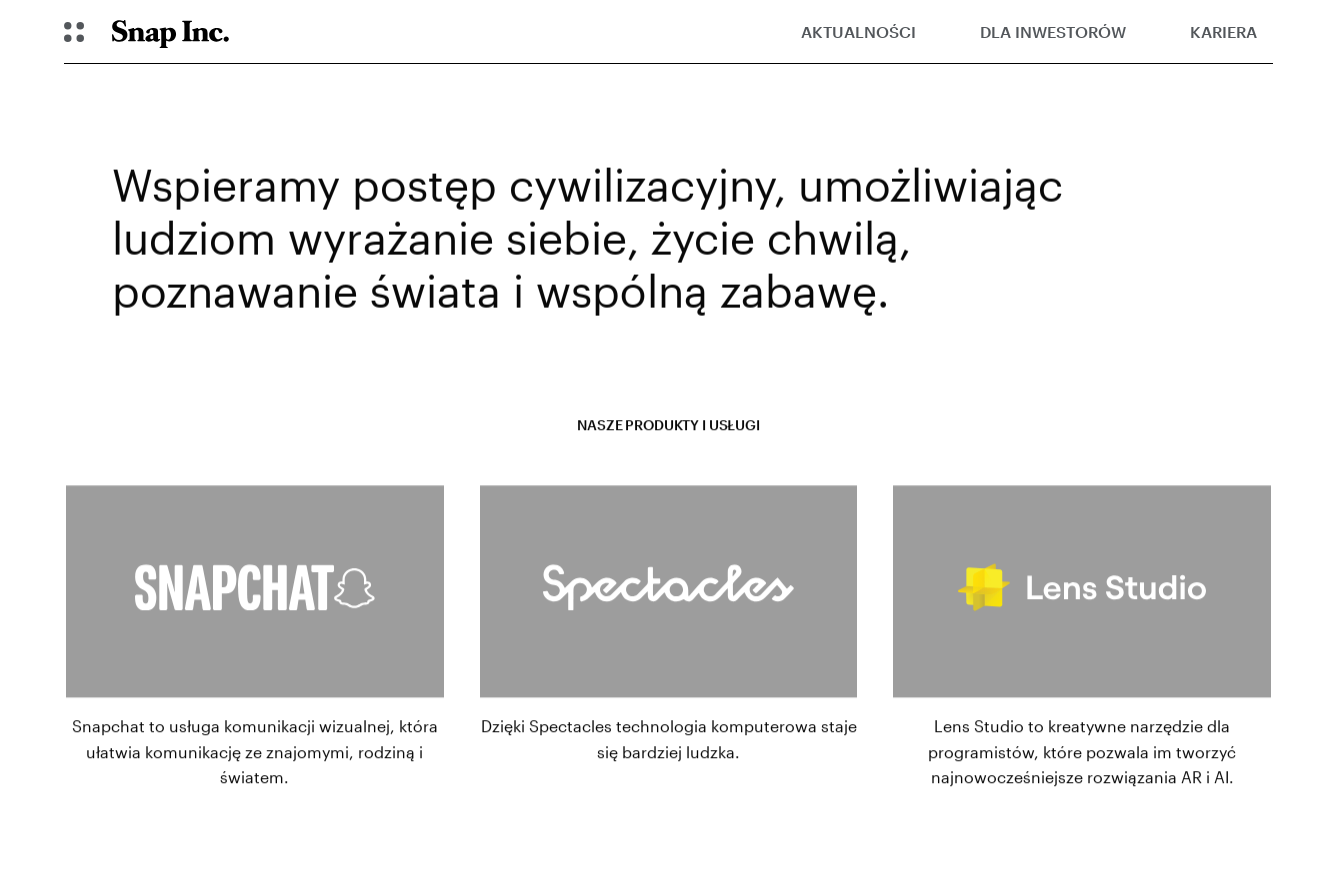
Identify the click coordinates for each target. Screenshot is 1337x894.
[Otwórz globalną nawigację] (74, 32)
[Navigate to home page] (170, 32)
